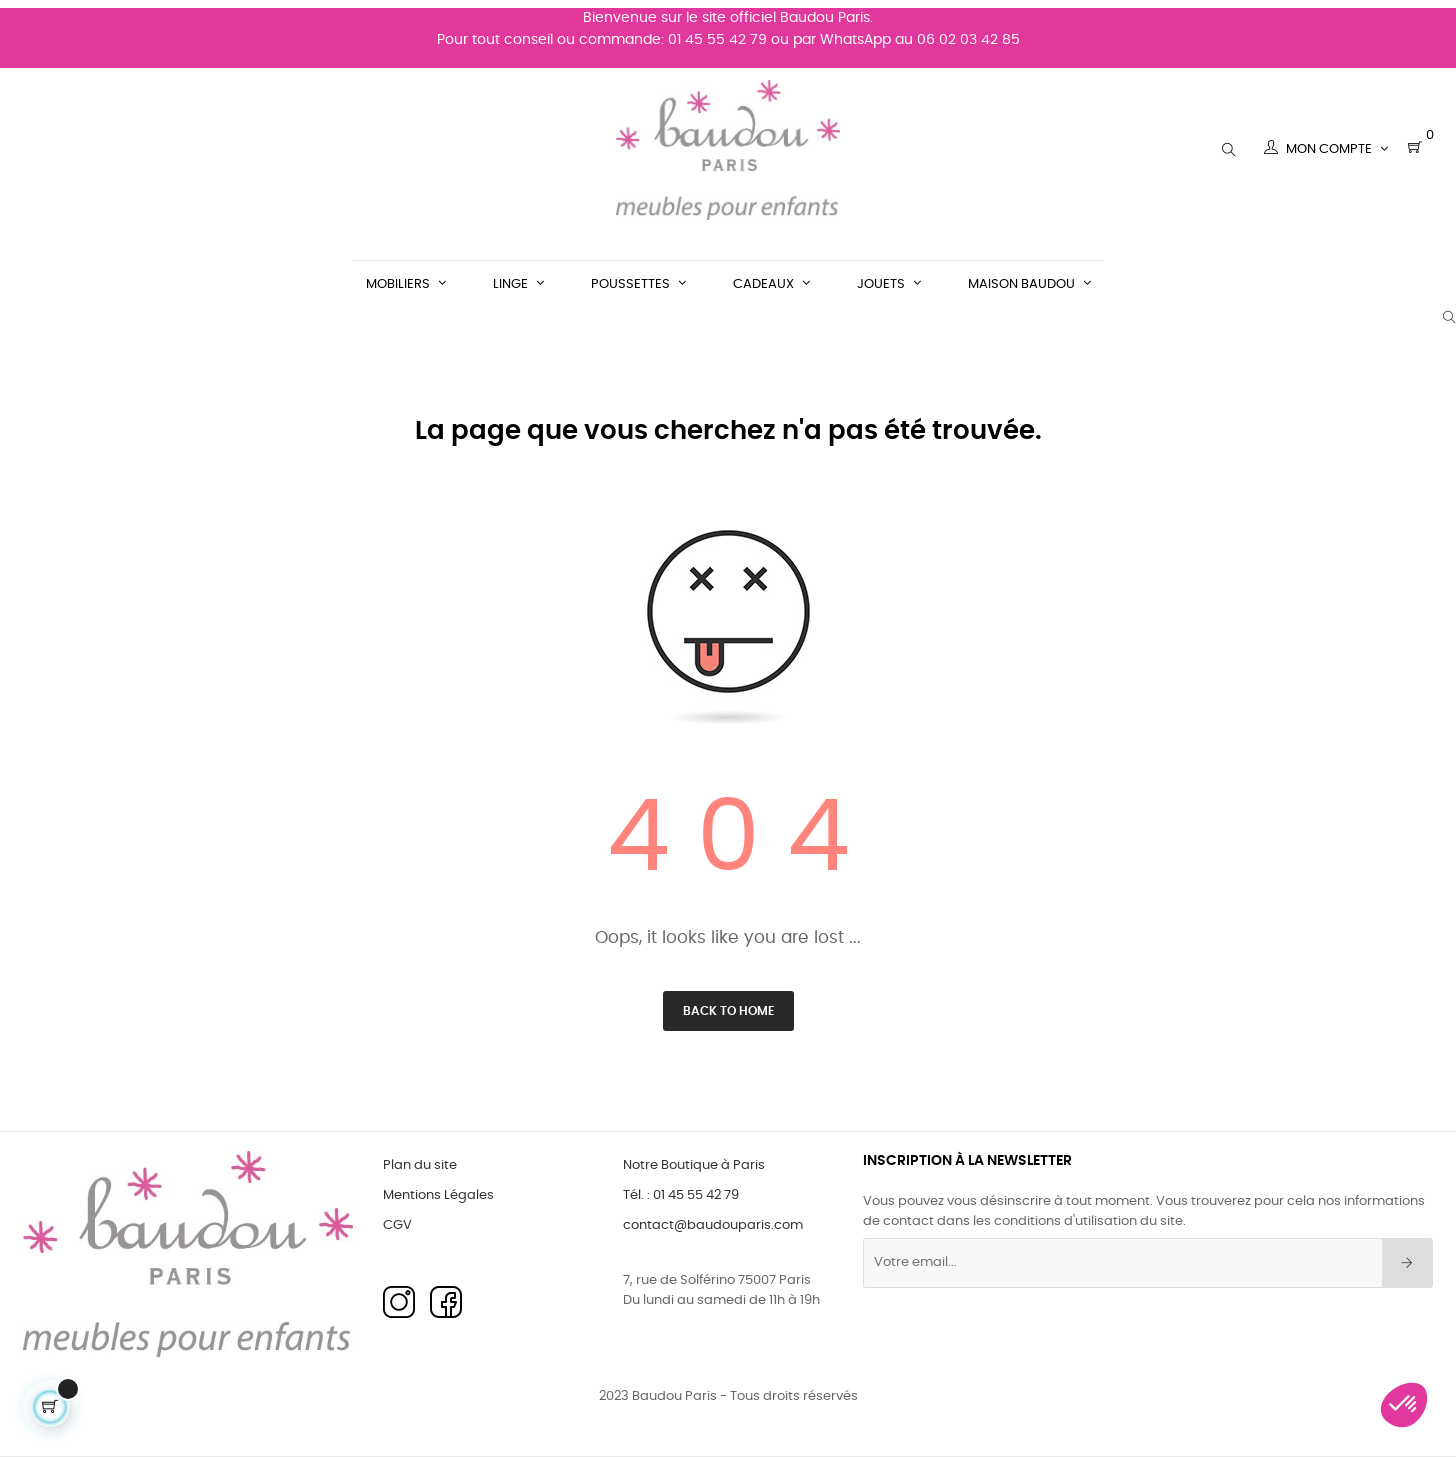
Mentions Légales (438, 1195)
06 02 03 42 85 (968, 32)
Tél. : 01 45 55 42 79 (681, 1195)
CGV (397, 1225)
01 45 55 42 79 (717, 32)
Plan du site (420, 1165)
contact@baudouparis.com (713, 1225)
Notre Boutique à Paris (694, 1165)
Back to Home (728, 1011)
